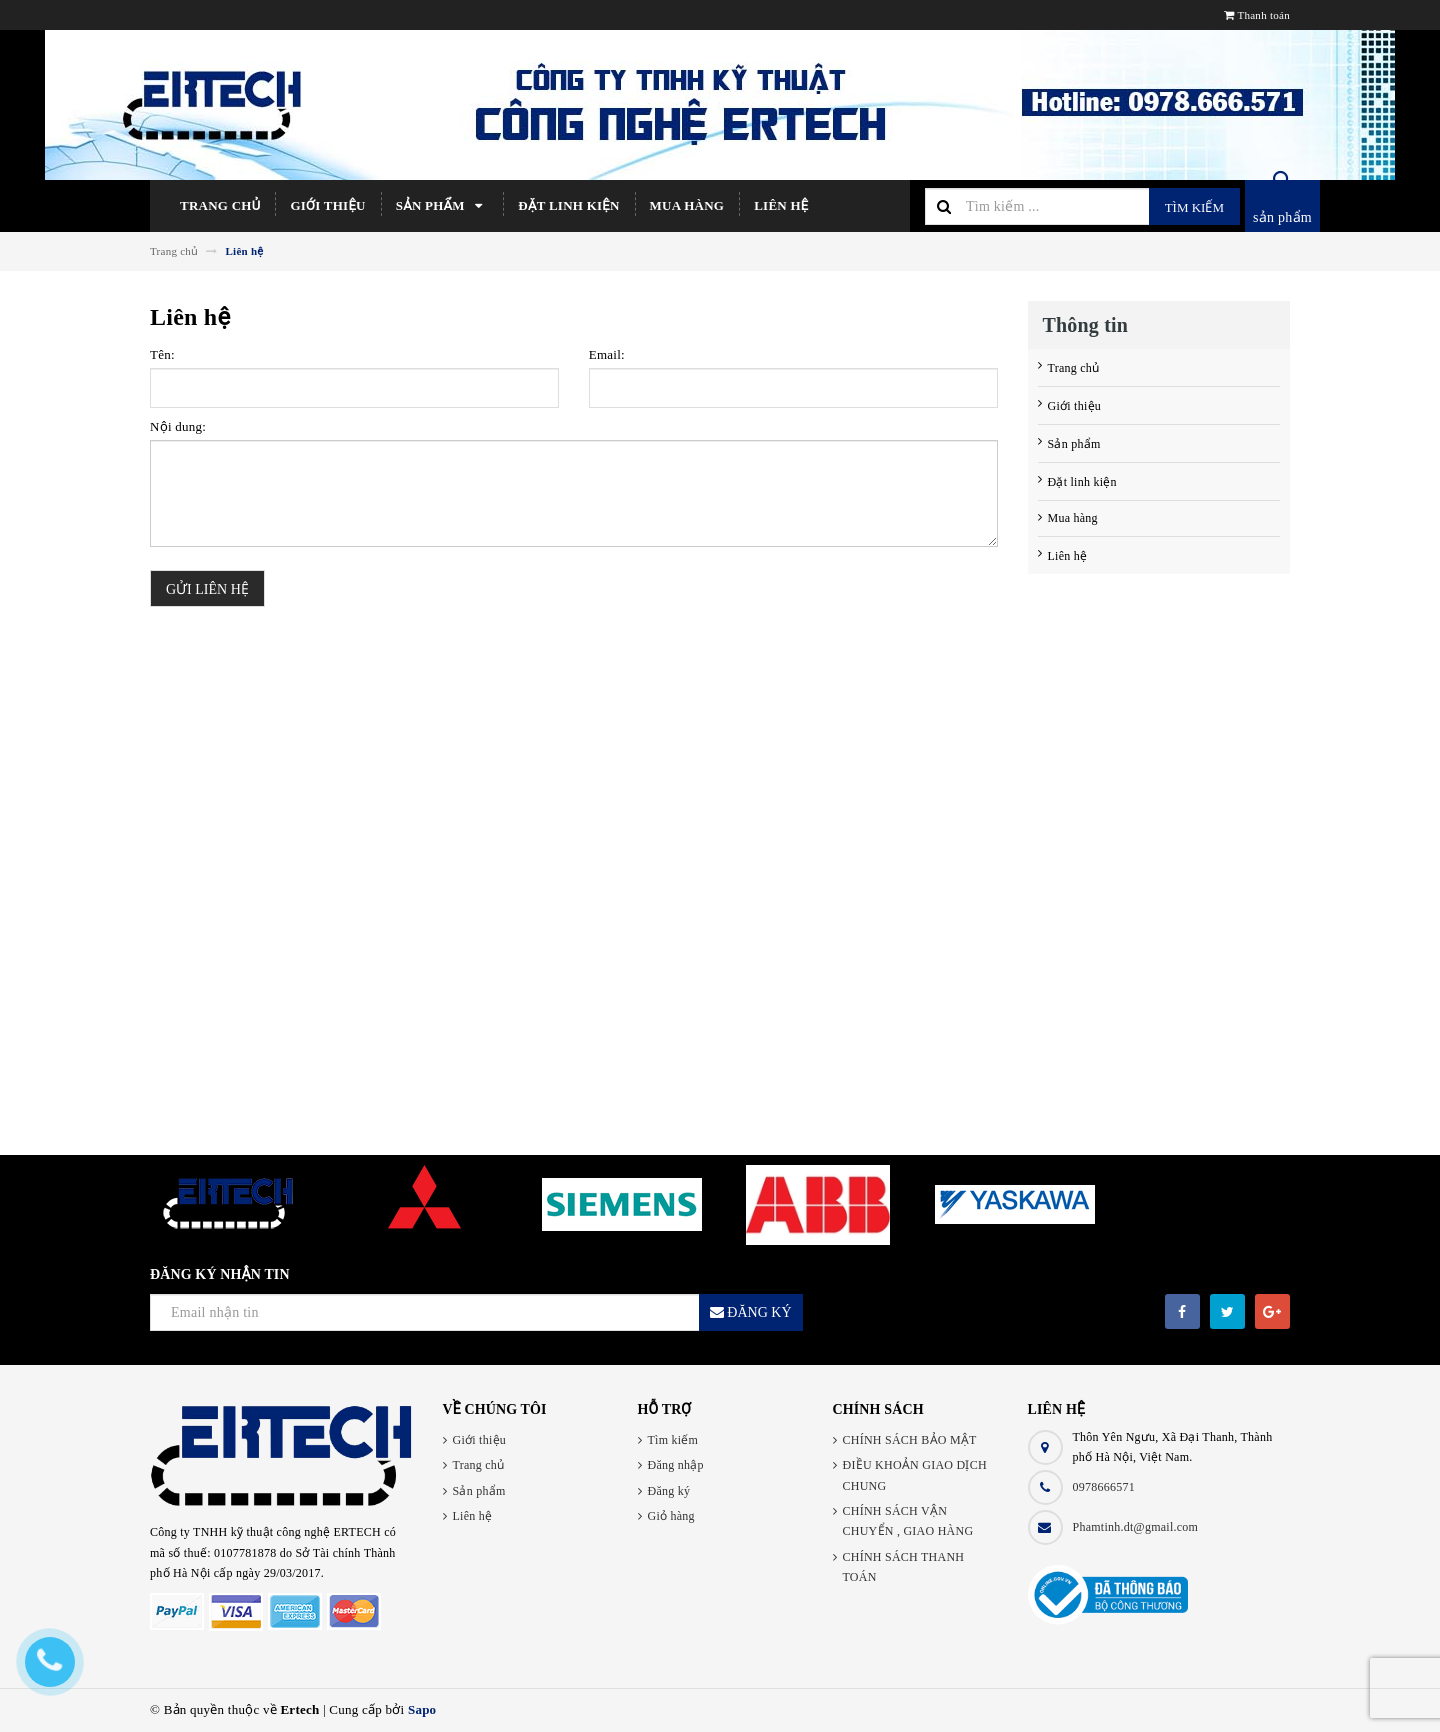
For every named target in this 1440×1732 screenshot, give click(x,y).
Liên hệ (781, 205)
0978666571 (1104, 1487)
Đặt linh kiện (568, 205)
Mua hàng (687, 205)
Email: (607, 354)
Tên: (162, 354)
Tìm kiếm (1194, 207)
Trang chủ (220, 205)
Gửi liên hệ (207, 589)
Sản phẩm (442, 206)
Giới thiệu (327, 205)
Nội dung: (178, 426)
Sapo (422, 1709)
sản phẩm (1282, 217)
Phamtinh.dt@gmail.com (1136, 1527)
